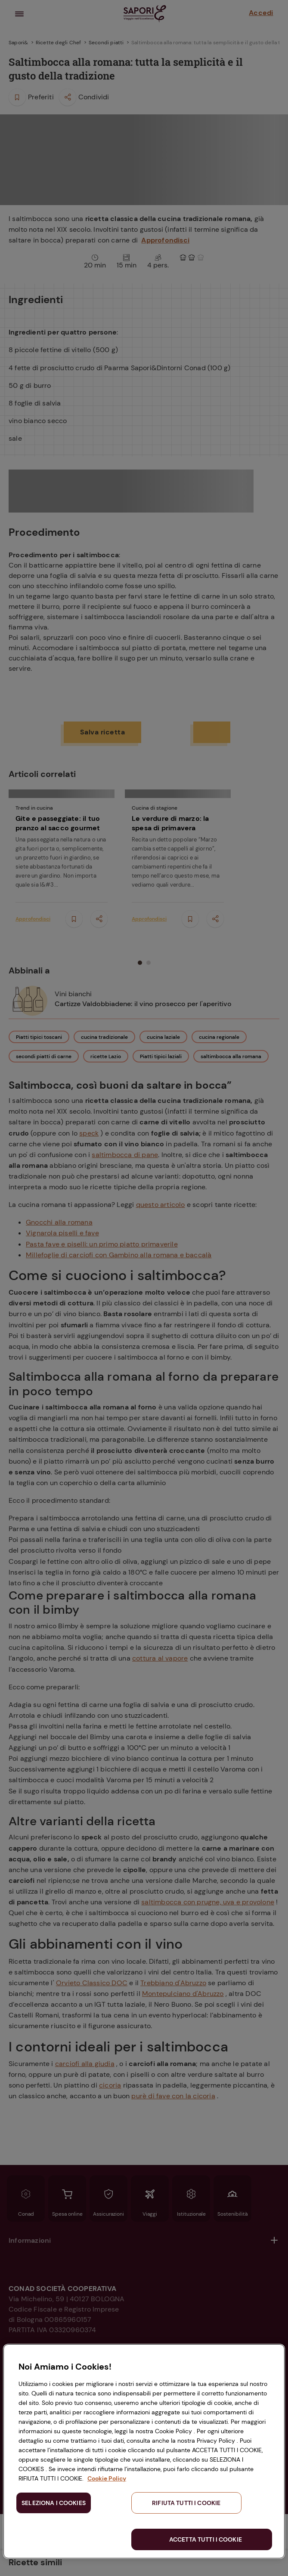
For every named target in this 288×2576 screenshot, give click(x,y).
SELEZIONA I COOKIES (54, 2503)
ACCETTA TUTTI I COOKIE (205, 2539)
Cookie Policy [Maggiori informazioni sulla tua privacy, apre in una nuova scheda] (106, 2478)
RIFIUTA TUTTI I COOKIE (186, 2503)
